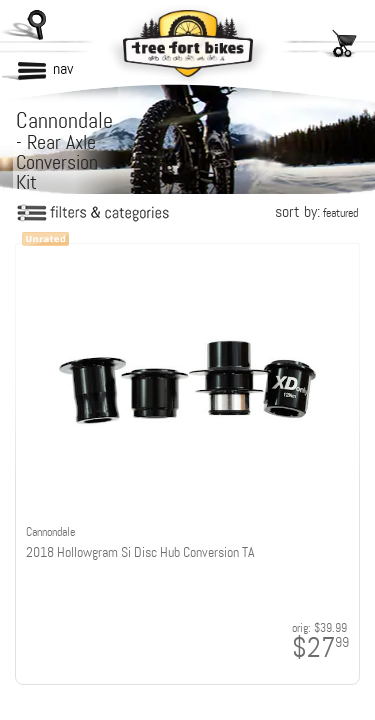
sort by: (316, 211)
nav (63, 68)
